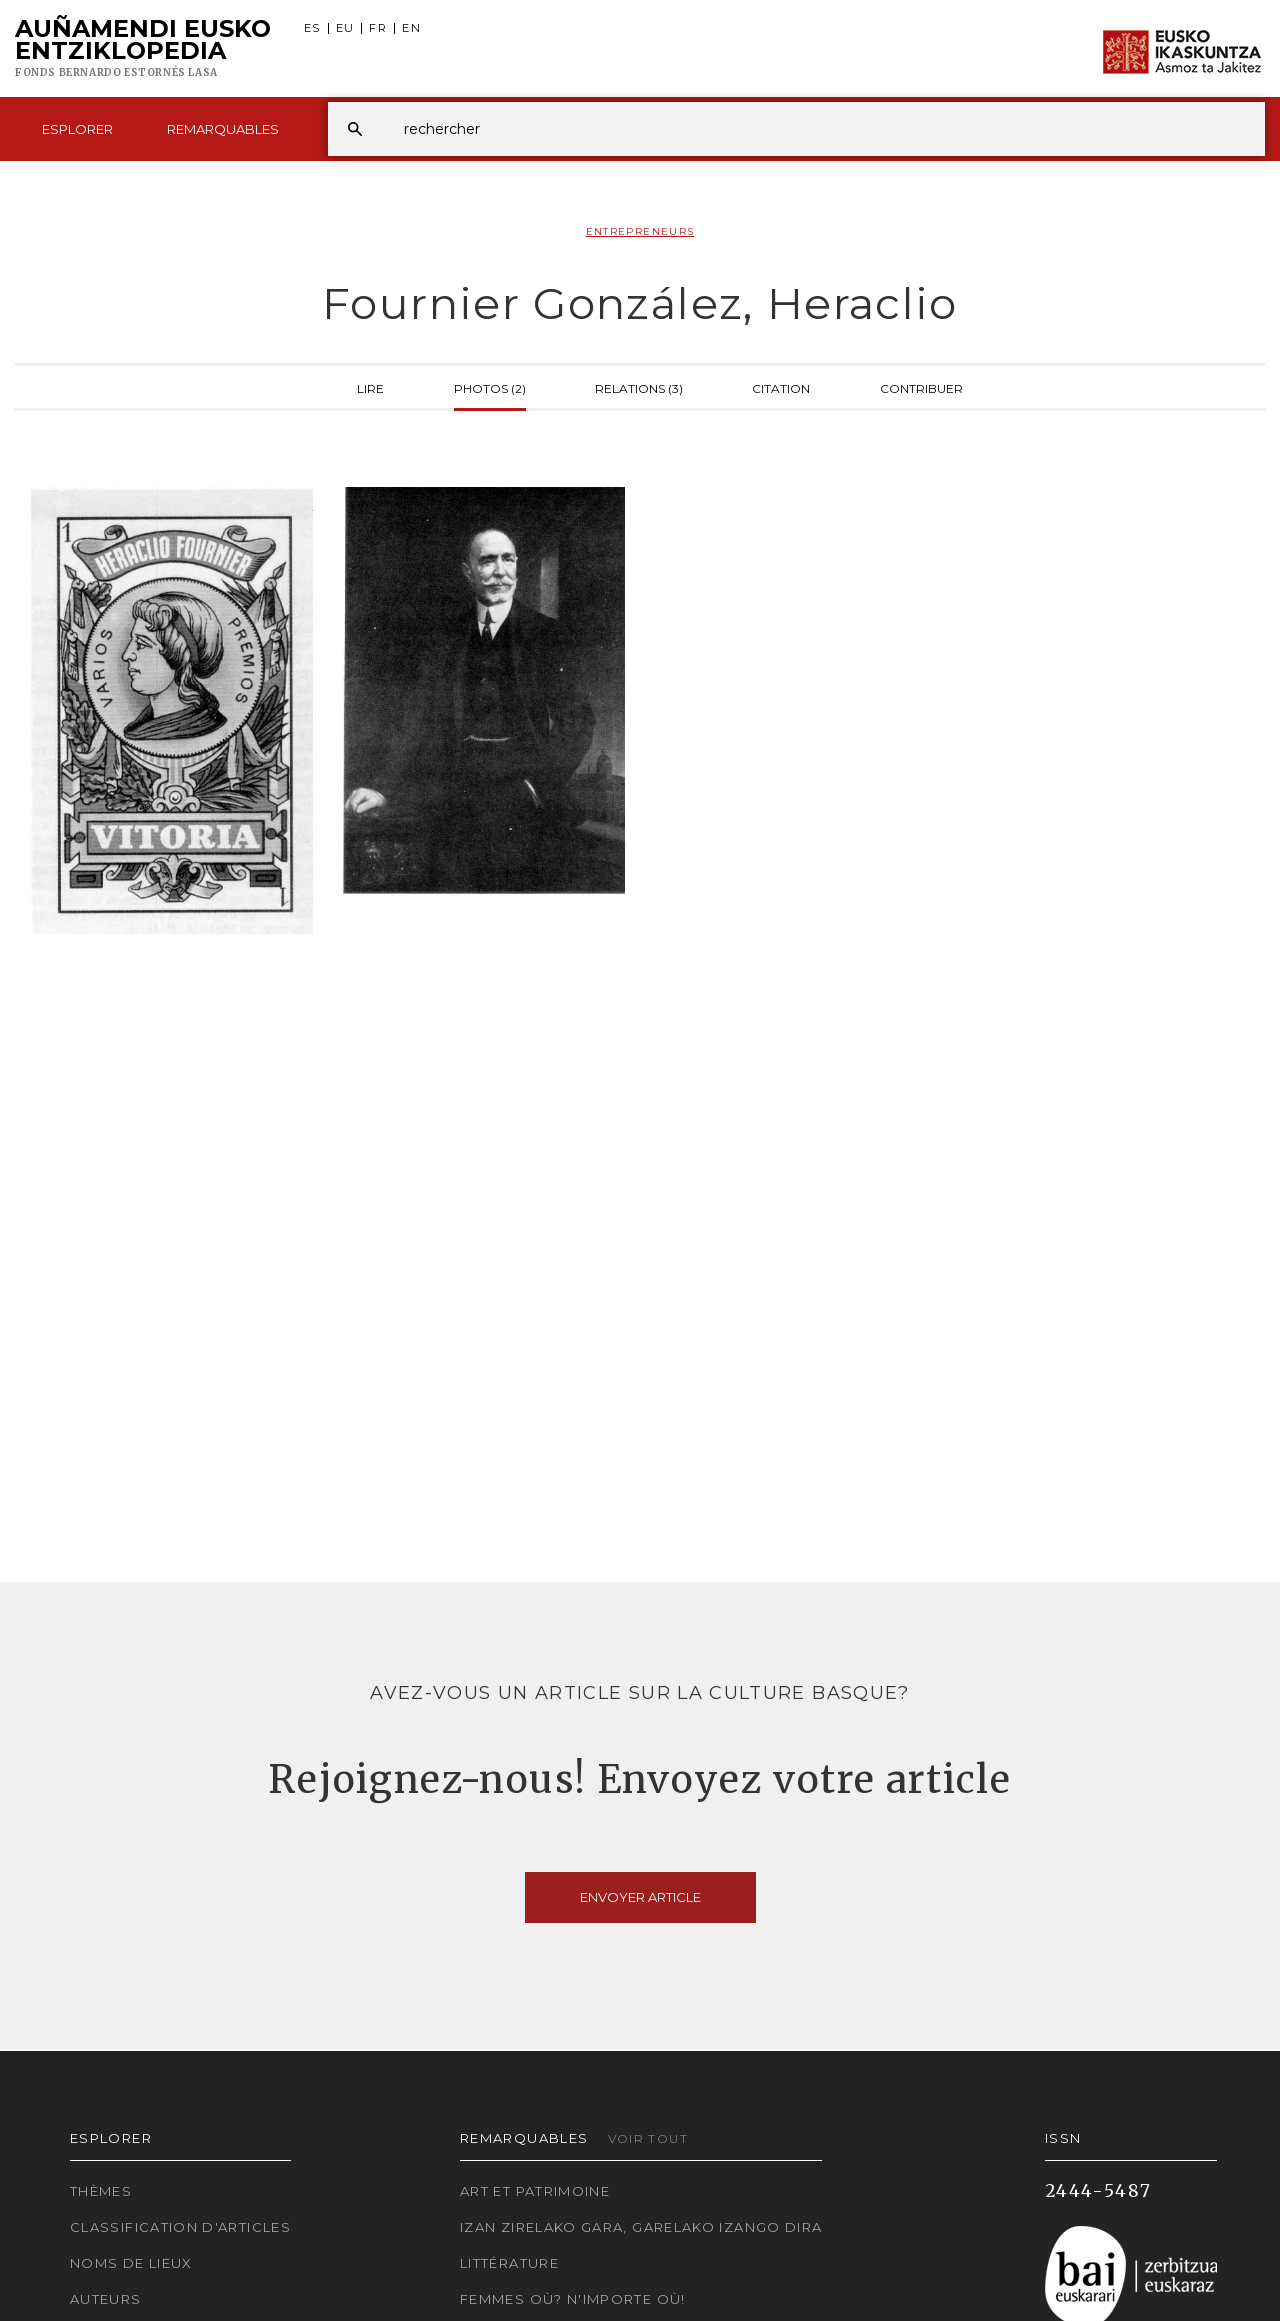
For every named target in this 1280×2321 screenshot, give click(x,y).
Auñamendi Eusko (143, 49)
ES (312, 28)
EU (345, 28)
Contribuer (921, 387)
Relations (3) (639, 387)
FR (378, 28)
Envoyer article (640, 1897)
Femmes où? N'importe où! (573, 2299)
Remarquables (223, 129)
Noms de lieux (131, 2263)
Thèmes (101, 2191)
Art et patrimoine (535, 2191)
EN (411, 28)
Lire (370, 387)
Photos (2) (490, 387)
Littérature (509, 2263)
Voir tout (648, 2138)
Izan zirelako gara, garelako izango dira (641, 2227)
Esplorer (77, 129)
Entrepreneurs (640, 231)
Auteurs (106, 2299)
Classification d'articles (180, 2227)
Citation (781, 387)
